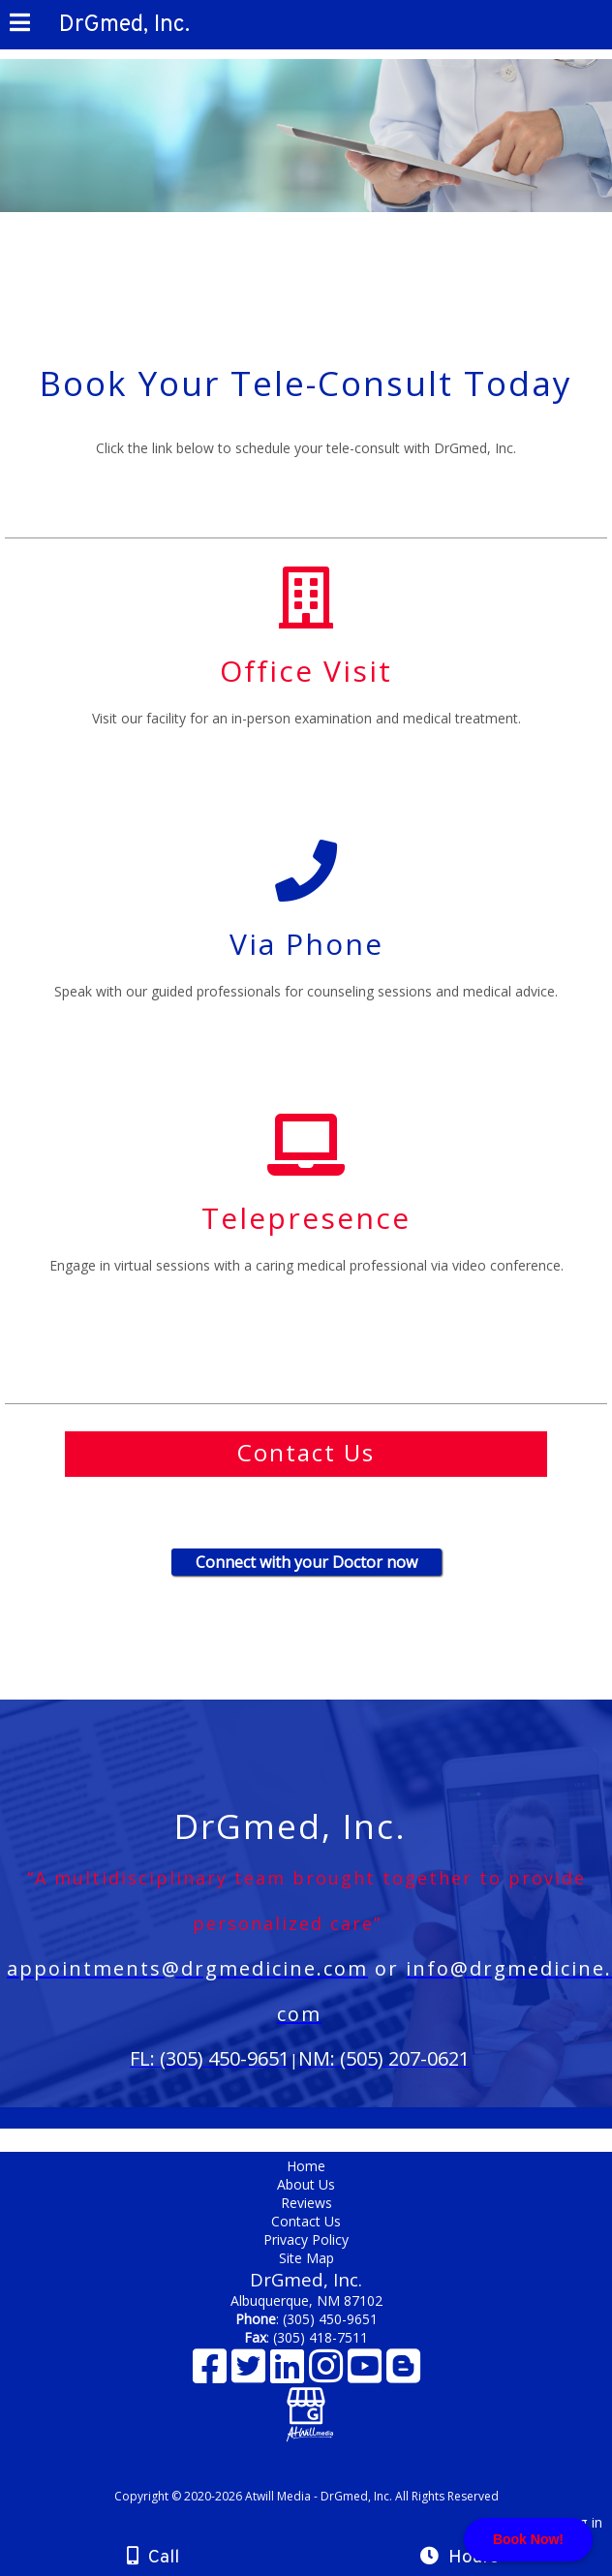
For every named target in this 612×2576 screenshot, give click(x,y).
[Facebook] (212, 2373)
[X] (250, 2373)
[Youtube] (367, 2373)
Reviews (306, 2202)
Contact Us (306, 2221)
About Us (306, 2184)
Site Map (306, 2258)
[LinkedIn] (289, 2373)
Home (306, 2166)
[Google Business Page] (306, 2399)
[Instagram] (328, 2373)
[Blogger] (403, 2373)
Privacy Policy (306, 2239)
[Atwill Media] (323, 2475)
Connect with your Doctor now (306, 1562)
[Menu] (20, 25)
